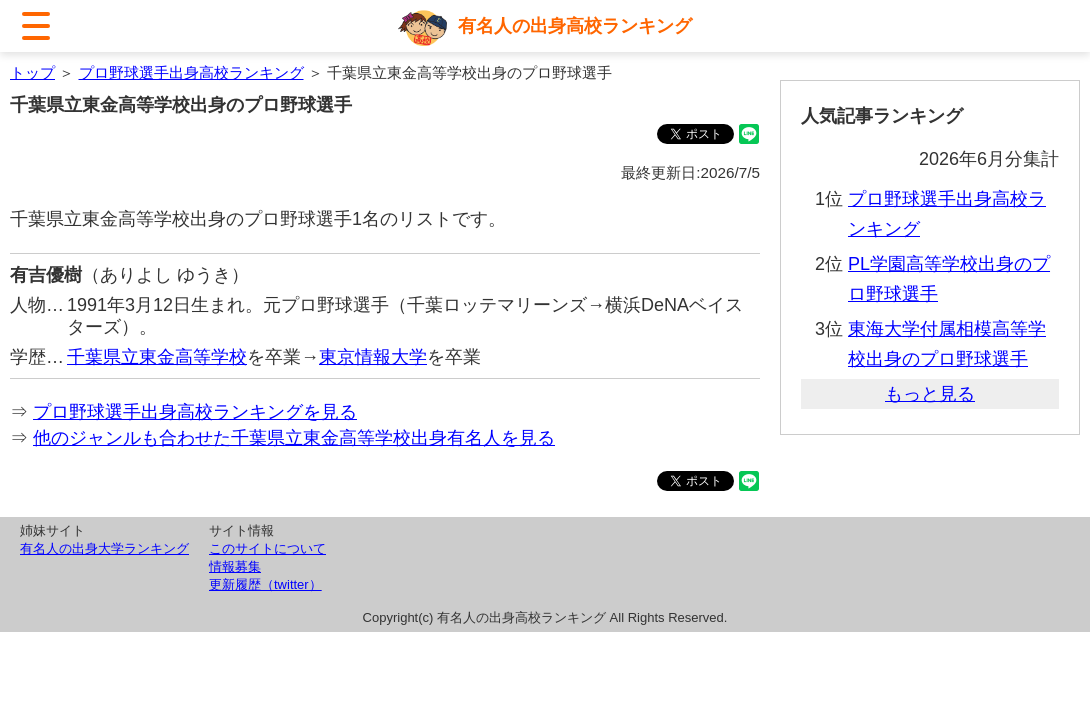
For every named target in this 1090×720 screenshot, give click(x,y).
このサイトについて (267, 548)
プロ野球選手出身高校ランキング (191, 72)
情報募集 (235, 566)
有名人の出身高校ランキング (575, 26)
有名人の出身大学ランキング (104, 548)
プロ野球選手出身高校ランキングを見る (195, 412)
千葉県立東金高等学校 (157, 357)
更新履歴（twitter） (265, 584)
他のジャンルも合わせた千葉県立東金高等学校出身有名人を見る (294, 438)
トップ (32, 72)
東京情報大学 (373, 357)
